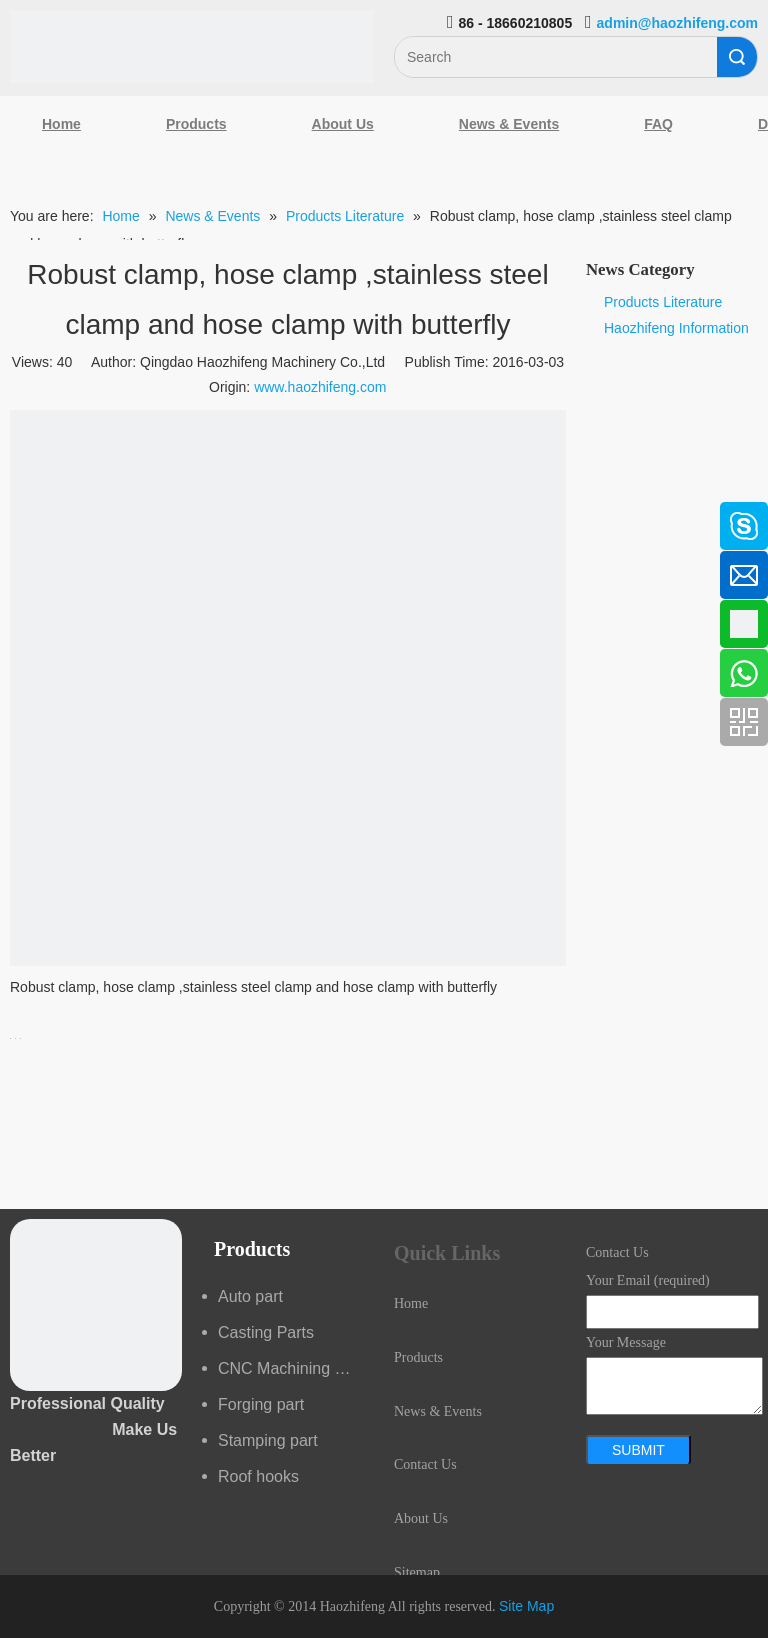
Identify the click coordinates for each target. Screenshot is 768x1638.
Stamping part (268, 1440)
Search (737, 57)
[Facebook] (25, 516)
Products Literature (663, 302)
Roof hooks (258, 1476)
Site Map (526, 1606)
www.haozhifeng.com (320, 387)
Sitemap (417, 1572)
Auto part (250, 1296)
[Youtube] (25, 675)
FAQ (658, 124)
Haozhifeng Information (676, 328)
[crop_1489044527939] (96, 1305)
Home (61, 124)
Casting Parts (266, 1332)
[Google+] (25, 622)
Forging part (261, 1404)
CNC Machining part (290, 1368)
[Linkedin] (25, 569)
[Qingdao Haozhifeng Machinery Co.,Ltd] (192, 46)
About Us (343, 124)
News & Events (509, 124)
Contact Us (425, 1464)
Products (196, 124)
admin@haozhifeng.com (677, 23)
